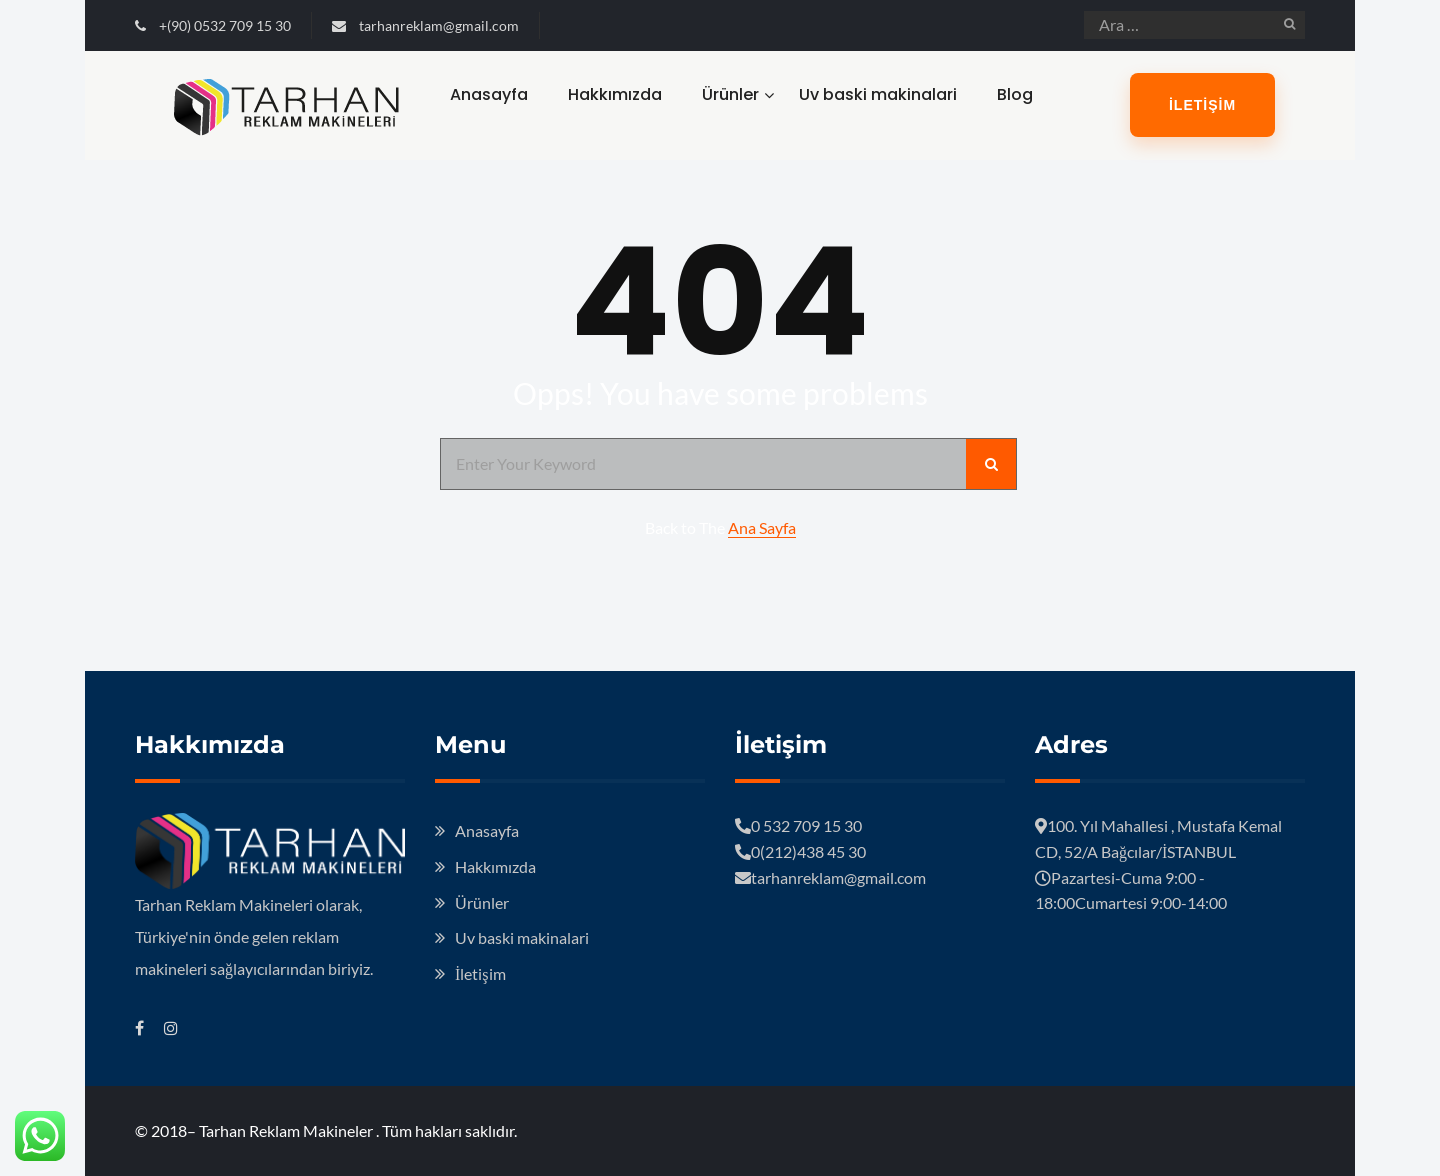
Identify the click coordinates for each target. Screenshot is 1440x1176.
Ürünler (730, 94)
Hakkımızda (615, 94)
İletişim (1202, 105)
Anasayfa (489, 94)
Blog (1015, 94)
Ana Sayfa (762, 527)
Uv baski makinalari (878, 94)
